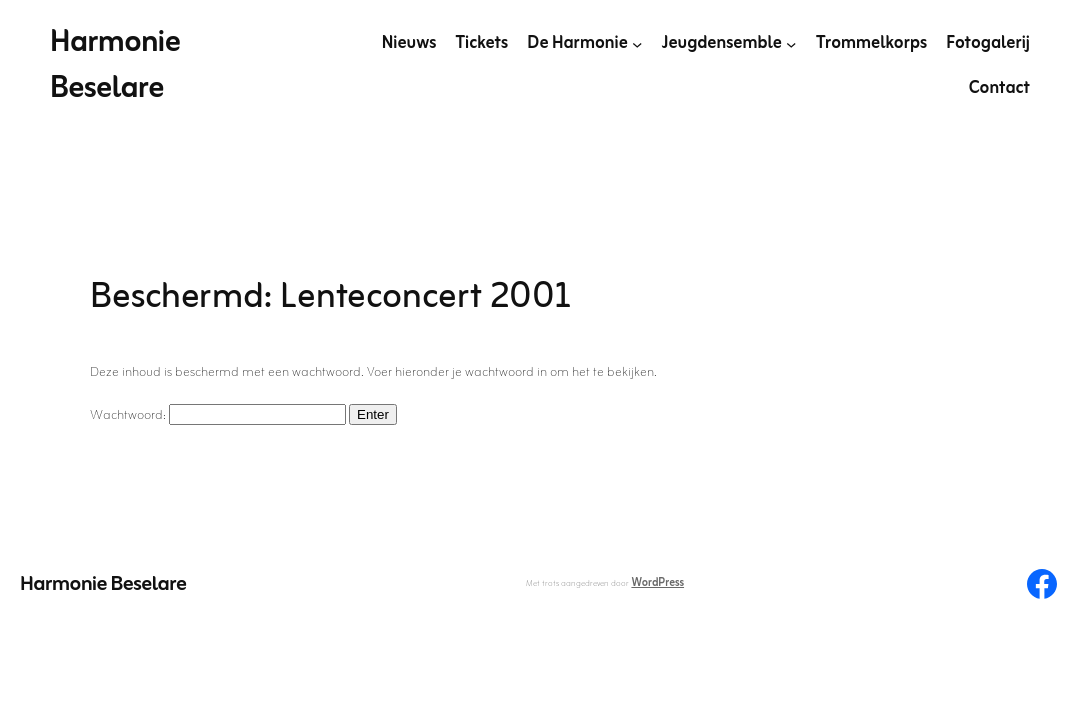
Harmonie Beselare (115, 66)
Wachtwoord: (218, 415)
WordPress (657, 583)
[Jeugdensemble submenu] (791, 44)
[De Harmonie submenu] (637, 44)
